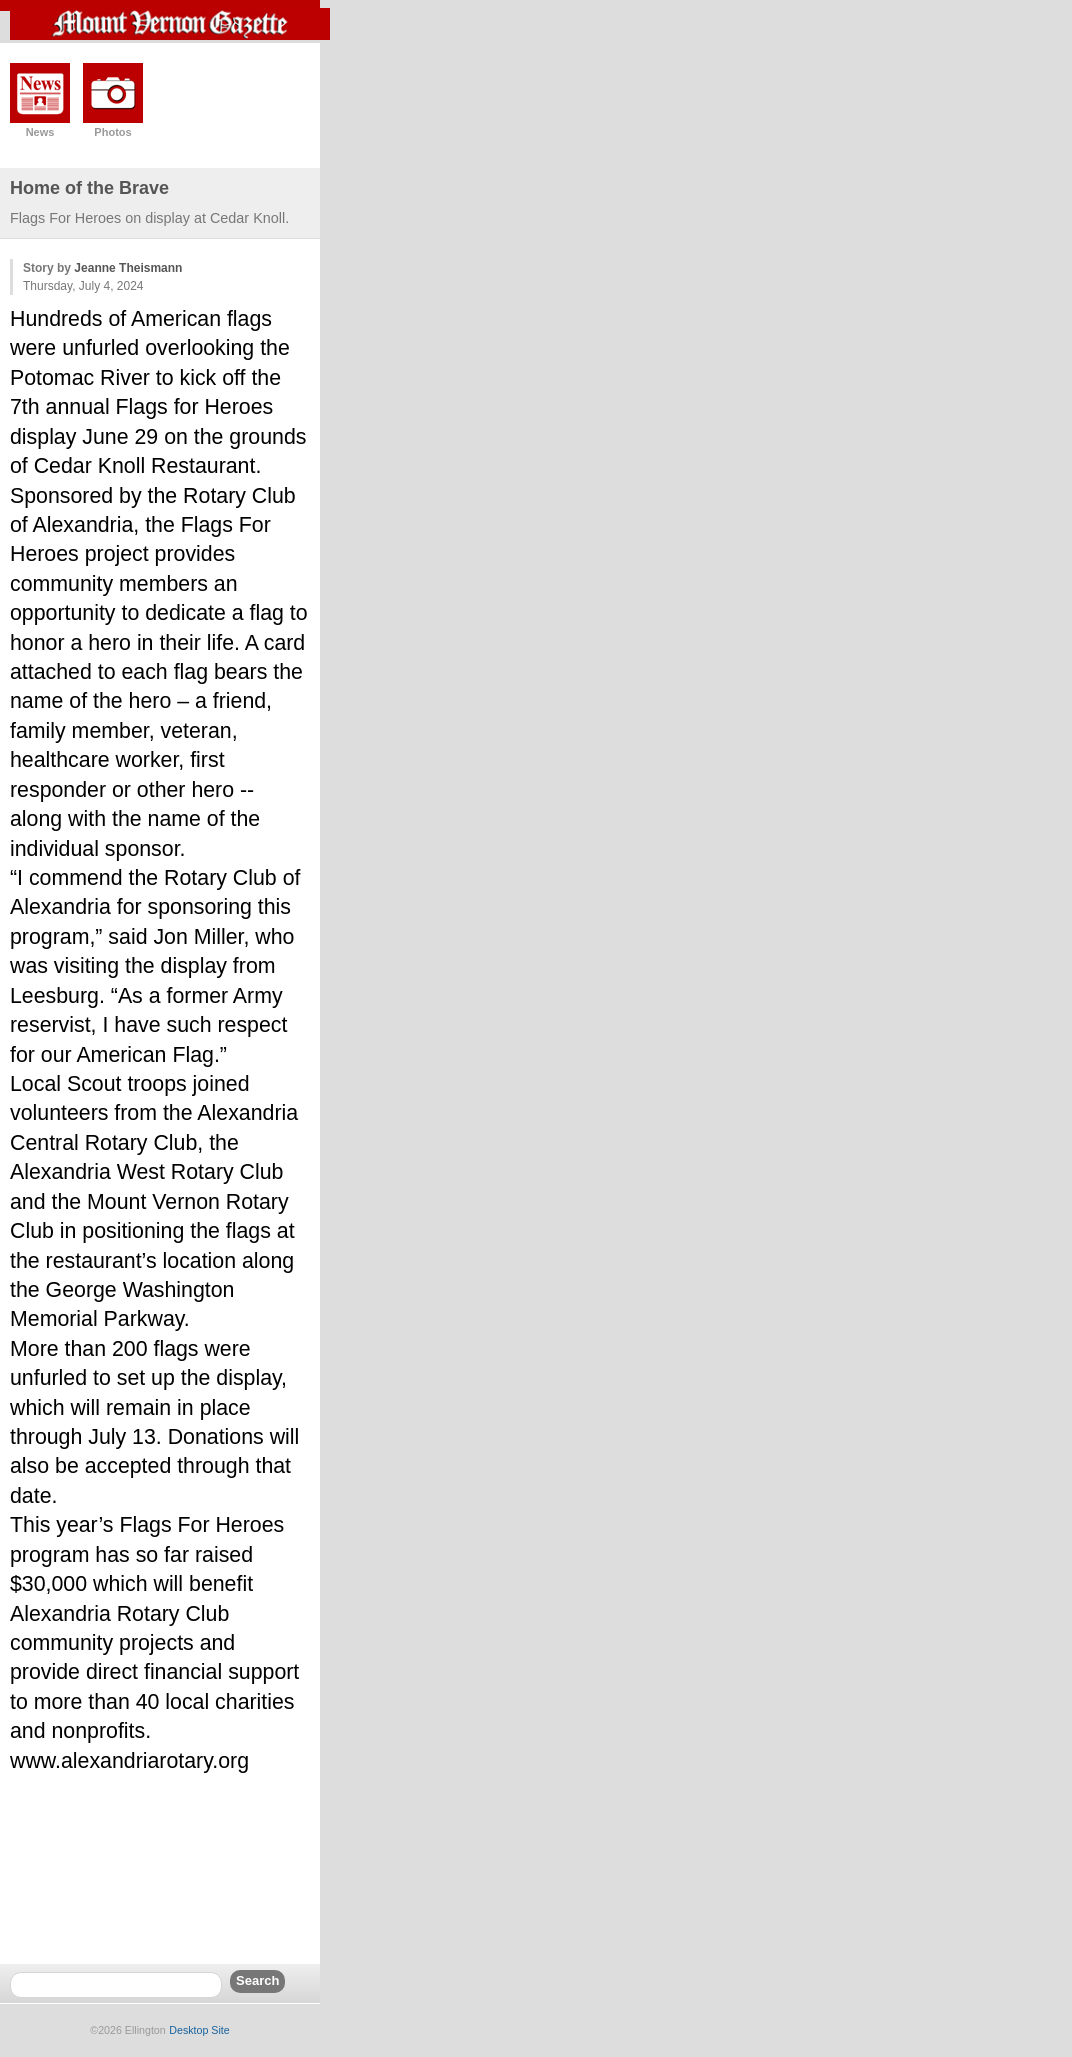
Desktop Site (199, 2030)
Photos (112, 132)
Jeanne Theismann (128, 268)
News (40, 132)
